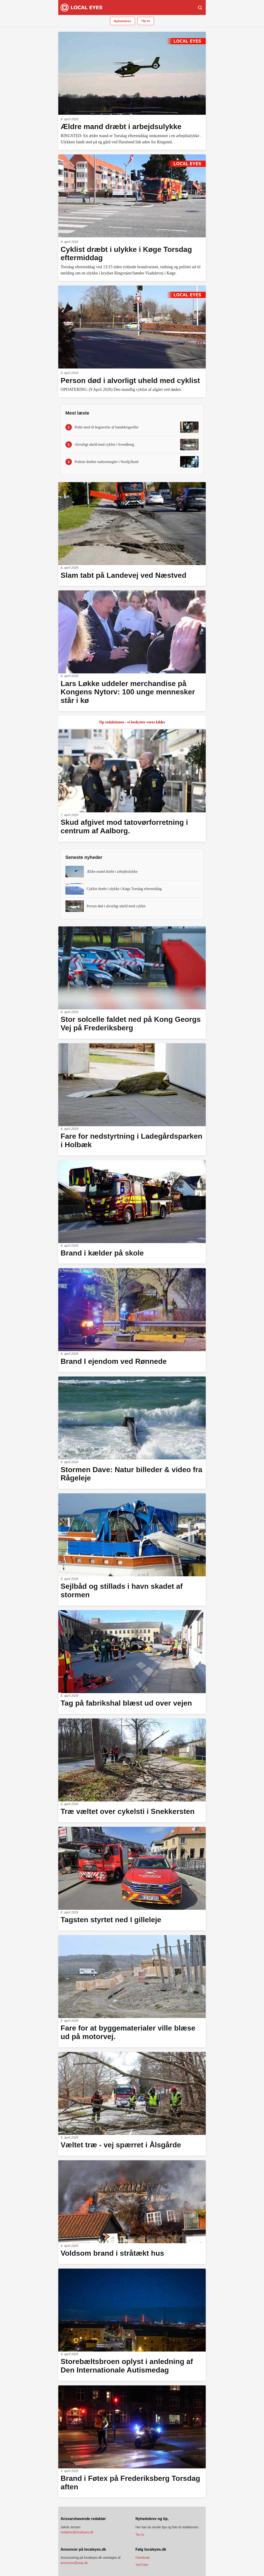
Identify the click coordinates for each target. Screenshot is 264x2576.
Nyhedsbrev (122, 21)
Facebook (142, 2557)
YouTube (141, 2565)
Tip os (145, 21)
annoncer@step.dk (74, 2563)
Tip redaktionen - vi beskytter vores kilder (132, 722)
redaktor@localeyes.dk (77, 2532)
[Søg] (200, 7)
